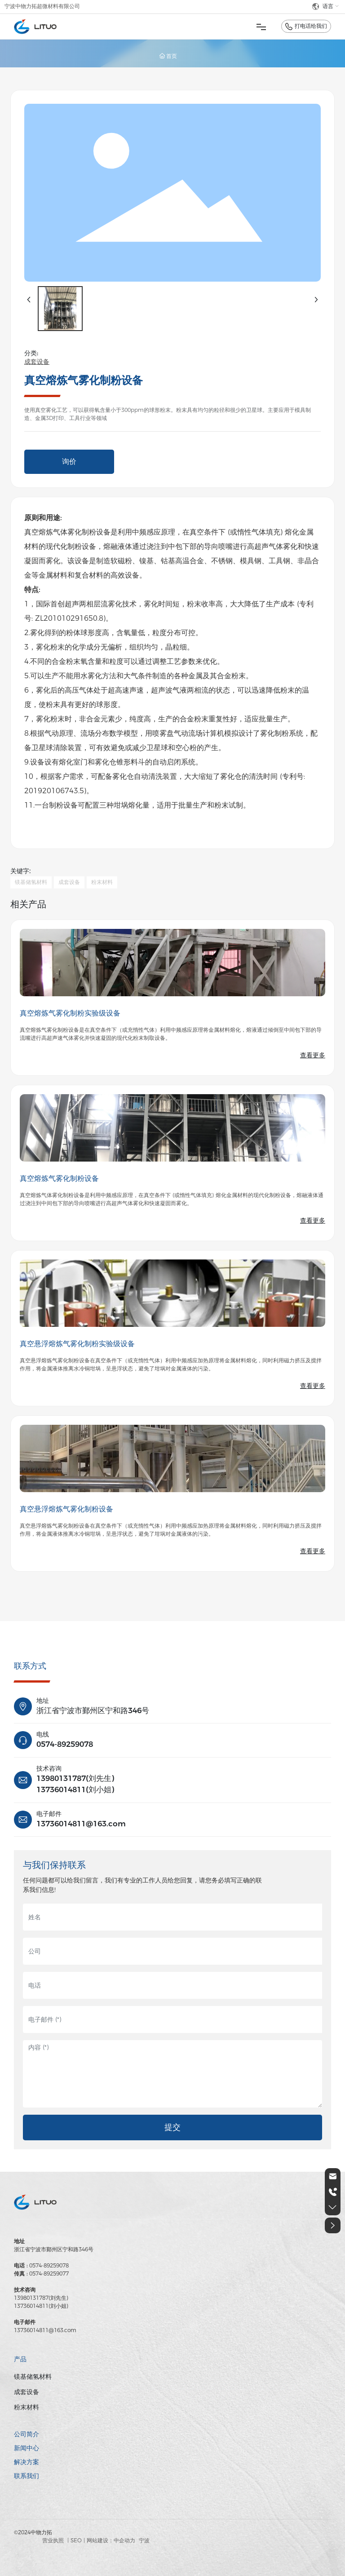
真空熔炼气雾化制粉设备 (59, 1178)
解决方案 (26, 2462)
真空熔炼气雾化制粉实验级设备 (70, 1013)
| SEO (74, 2540)
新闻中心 (26, 2448)
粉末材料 (26, 2407)
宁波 (144, 2540)
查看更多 (312, 1055)
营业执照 (53, 2540)
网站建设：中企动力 (111, 2540)
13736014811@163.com (81, 1823)
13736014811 (61, 1789)
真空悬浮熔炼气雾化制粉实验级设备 (77, 1343)
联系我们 (26, 2476)
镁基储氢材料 (33, 2377)
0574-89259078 (64, 1744)
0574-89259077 (49, 2273)
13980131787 (61, 1778)
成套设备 (36, 362)
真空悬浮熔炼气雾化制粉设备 (66, 1509)
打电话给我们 (311, 25)
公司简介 (26, 2434)
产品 (20, 2359)
